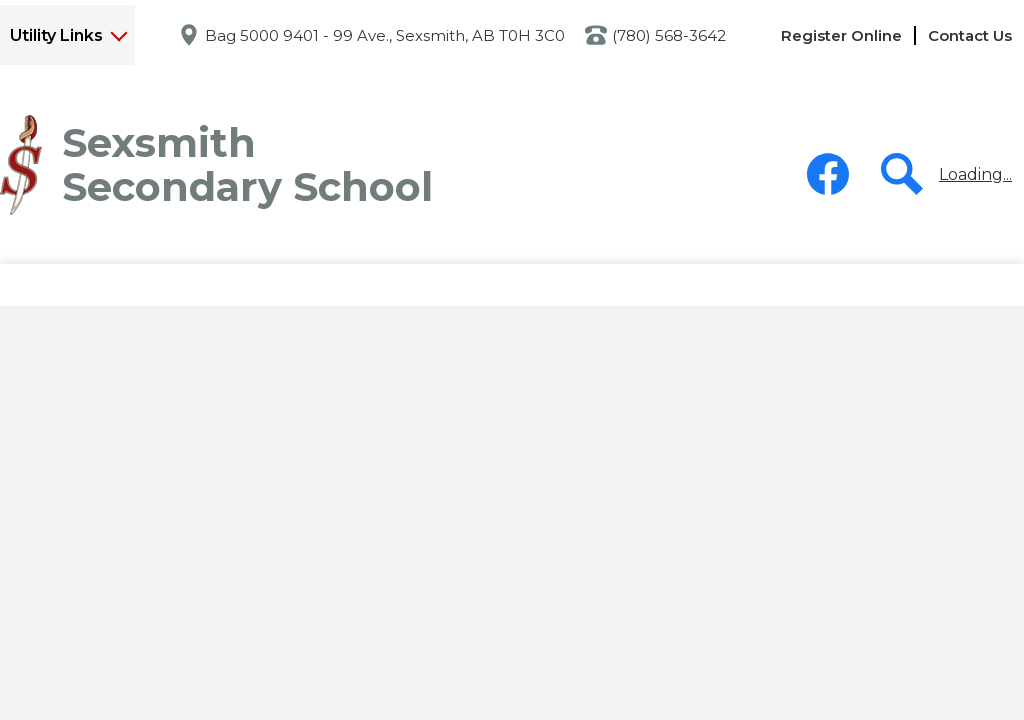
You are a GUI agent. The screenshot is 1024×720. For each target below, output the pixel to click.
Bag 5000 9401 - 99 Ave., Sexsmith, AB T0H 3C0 (385, 35)
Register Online (841, 35)
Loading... (975, 174)
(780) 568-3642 (669, 35)
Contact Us (970, 35)
